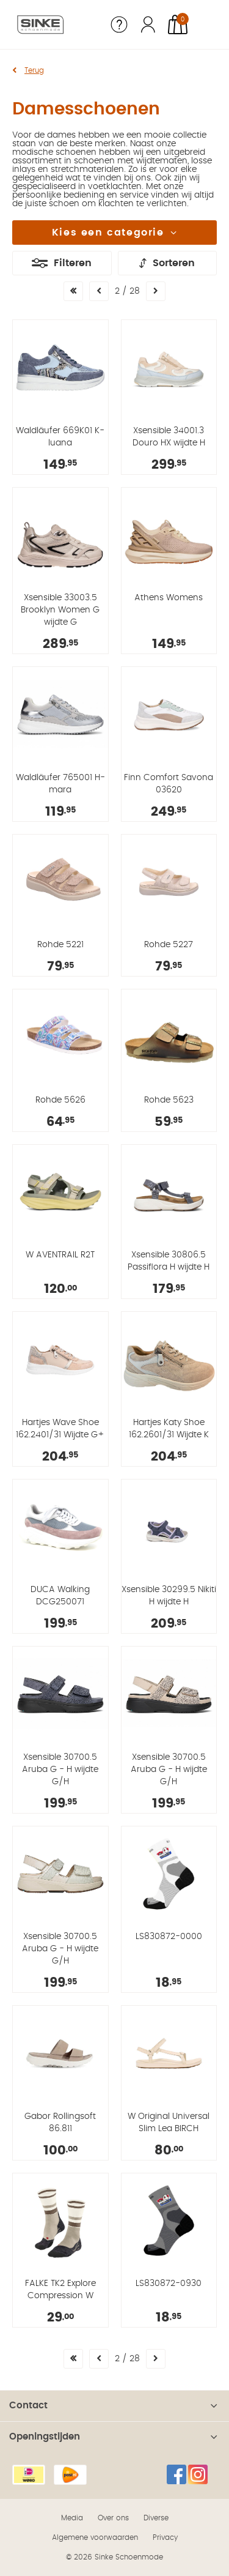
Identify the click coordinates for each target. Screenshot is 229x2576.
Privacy (165, 2537)
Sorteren (174, 263)
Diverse (156, 2518)
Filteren (73, 263)
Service (119, 24)
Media (72, 2518)
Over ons (113, 2518)
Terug (34, 70)
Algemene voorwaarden (95, 2537)
